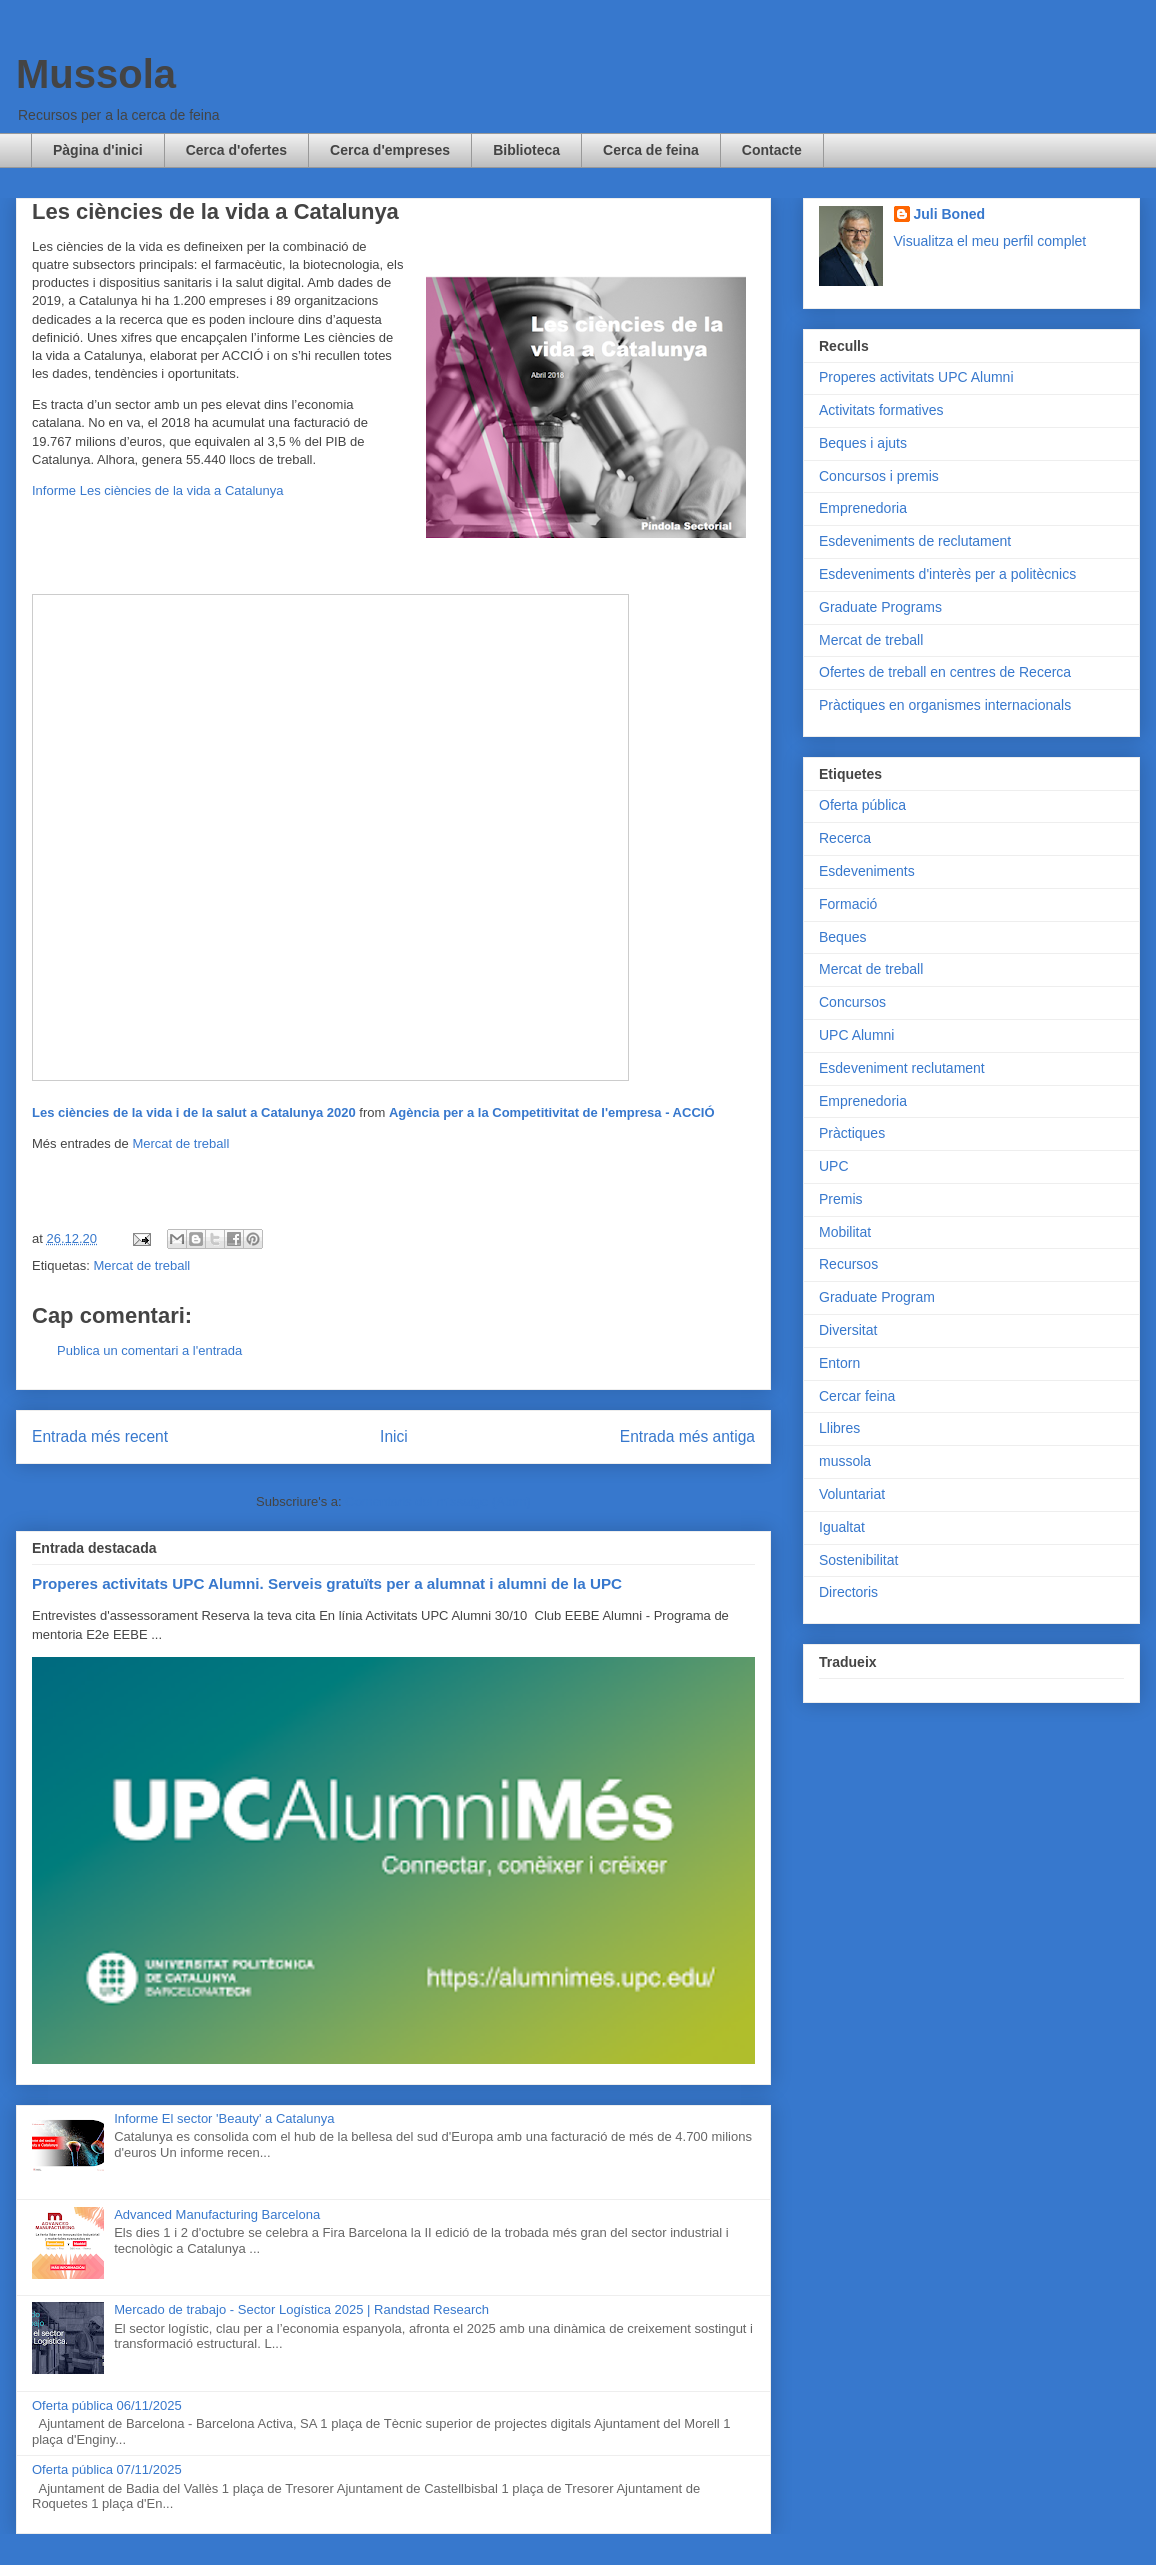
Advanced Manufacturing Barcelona (217, 2214)
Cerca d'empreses (390, 150)
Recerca (845, 838)
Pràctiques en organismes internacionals (945, 705)
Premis (841, 1199)
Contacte (772, 150)
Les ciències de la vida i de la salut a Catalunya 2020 (194, 1112)
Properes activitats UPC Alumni (916, 377)
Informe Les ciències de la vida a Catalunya (157, 490)
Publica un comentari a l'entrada (149, 1350)
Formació (848, 904)
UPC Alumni (856, 1035)
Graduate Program (877, 1297)
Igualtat (842, 1527)
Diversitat (848, 1330)
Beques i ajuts (863, 443)
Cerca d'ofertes (236, 150)
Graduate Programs (880, 607)
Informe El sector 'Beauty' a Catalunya (224, 2118)
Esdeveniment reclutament (902, 1068)
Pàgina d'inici (98, 150)
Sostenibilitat (858, 1560)
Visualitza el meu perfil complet (990, 241)
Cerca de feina (651, 150)
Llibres (839, 1428)
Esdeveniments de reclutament (915, 541)
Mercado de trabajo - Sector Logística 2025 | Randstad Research (301, 2309)
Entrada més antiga (687, 1436)
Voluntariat (852, 1494)
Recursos (848, 1264)
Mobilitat (845, 1232)
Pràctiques (852, 1133)
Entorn (839, 1363)
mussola (845, 1461)
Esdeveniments (867, 871)
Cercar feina (857, 1396)
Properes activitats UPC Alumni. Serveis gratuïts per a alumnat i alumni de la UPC (327, 1583)
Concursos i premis (879, 476)
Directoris (848, 1592)
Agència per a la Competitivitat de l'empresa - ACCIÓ (552, 1112)
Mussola (96, 74)
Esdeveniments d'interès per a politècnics (947, 574)
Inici (394, 1436)
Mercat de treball (180, 1143)
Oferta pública (862, 805)
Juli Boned (950, 214)
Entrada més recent (100, 1436)
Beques (842, 937)
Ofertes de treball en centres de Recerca (945, 672)
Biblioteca (526, 150)
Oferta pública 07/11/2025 (107, 2469)
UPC (834, 1166)
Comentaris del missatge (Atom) (438, 1501)
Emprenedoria (863, 508)
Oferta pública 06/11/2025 (107, 2405)
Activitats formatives (881, 410)
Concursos (852, 1002)
